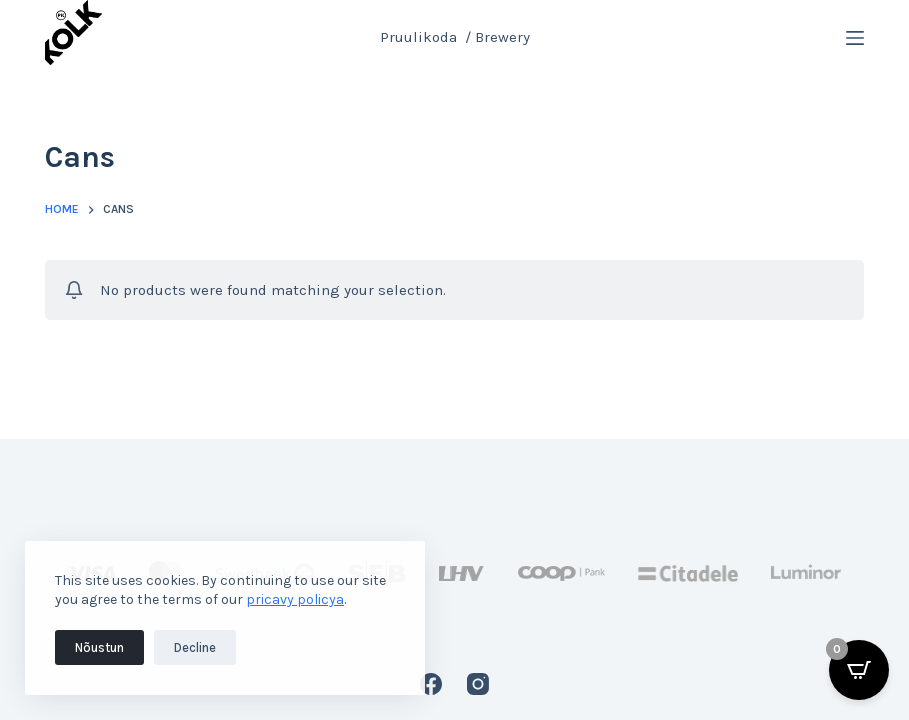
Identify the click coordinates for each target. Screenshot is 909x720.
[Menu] (855, 38)
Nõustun (99, 647)
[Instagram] (478, 684)
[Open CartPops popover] (859, 670)
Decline (195, 647)
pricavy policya (295, 599)
